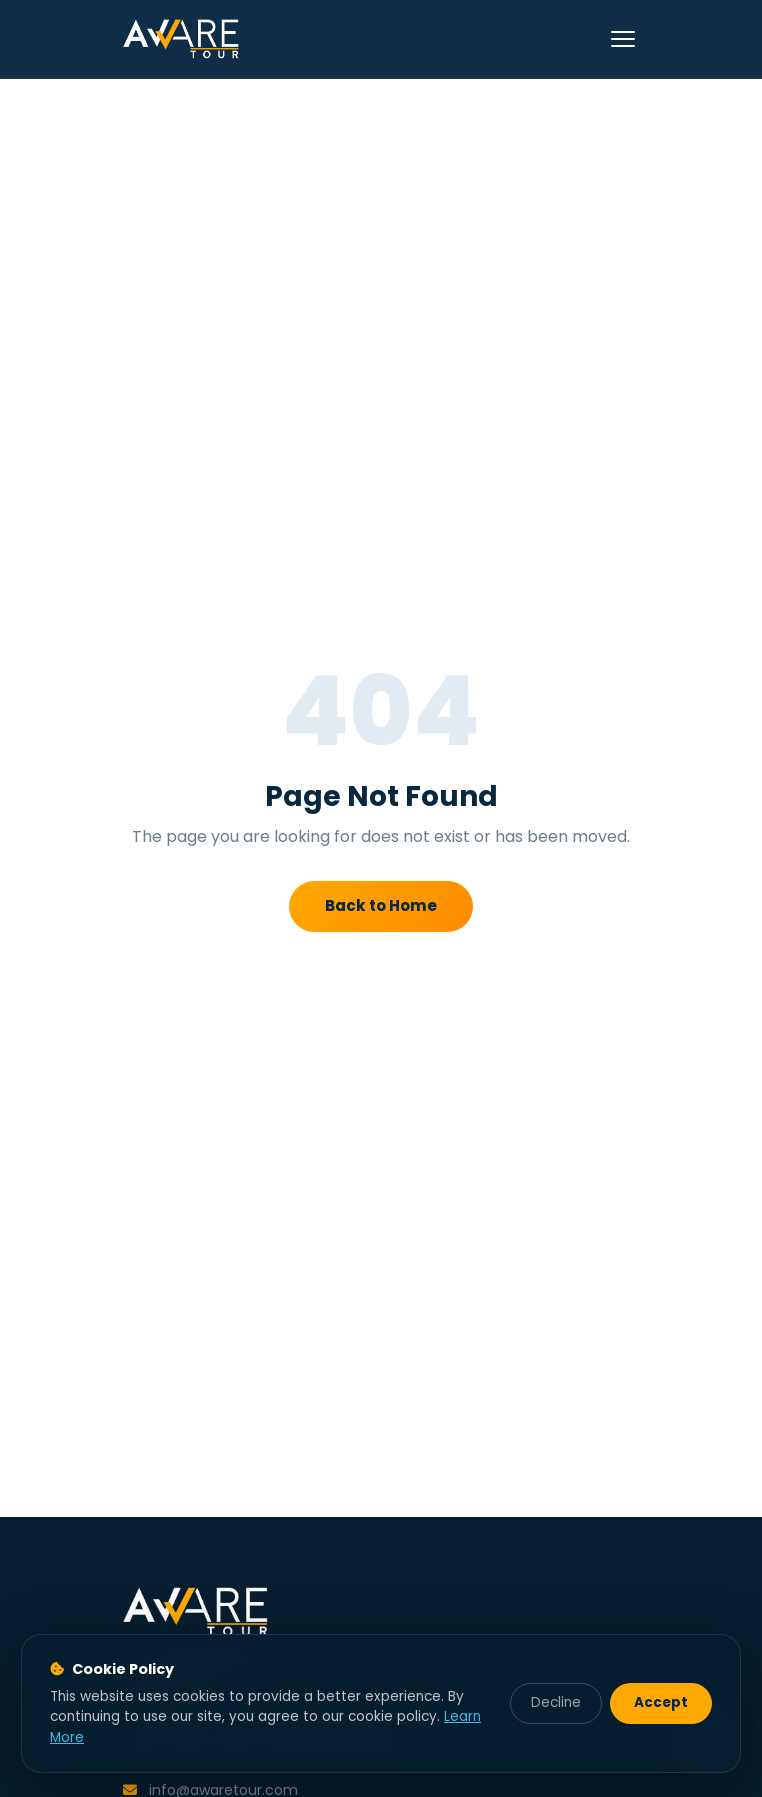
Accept (661, 1702)
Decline (556, 1702)
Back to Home (381, 905)
